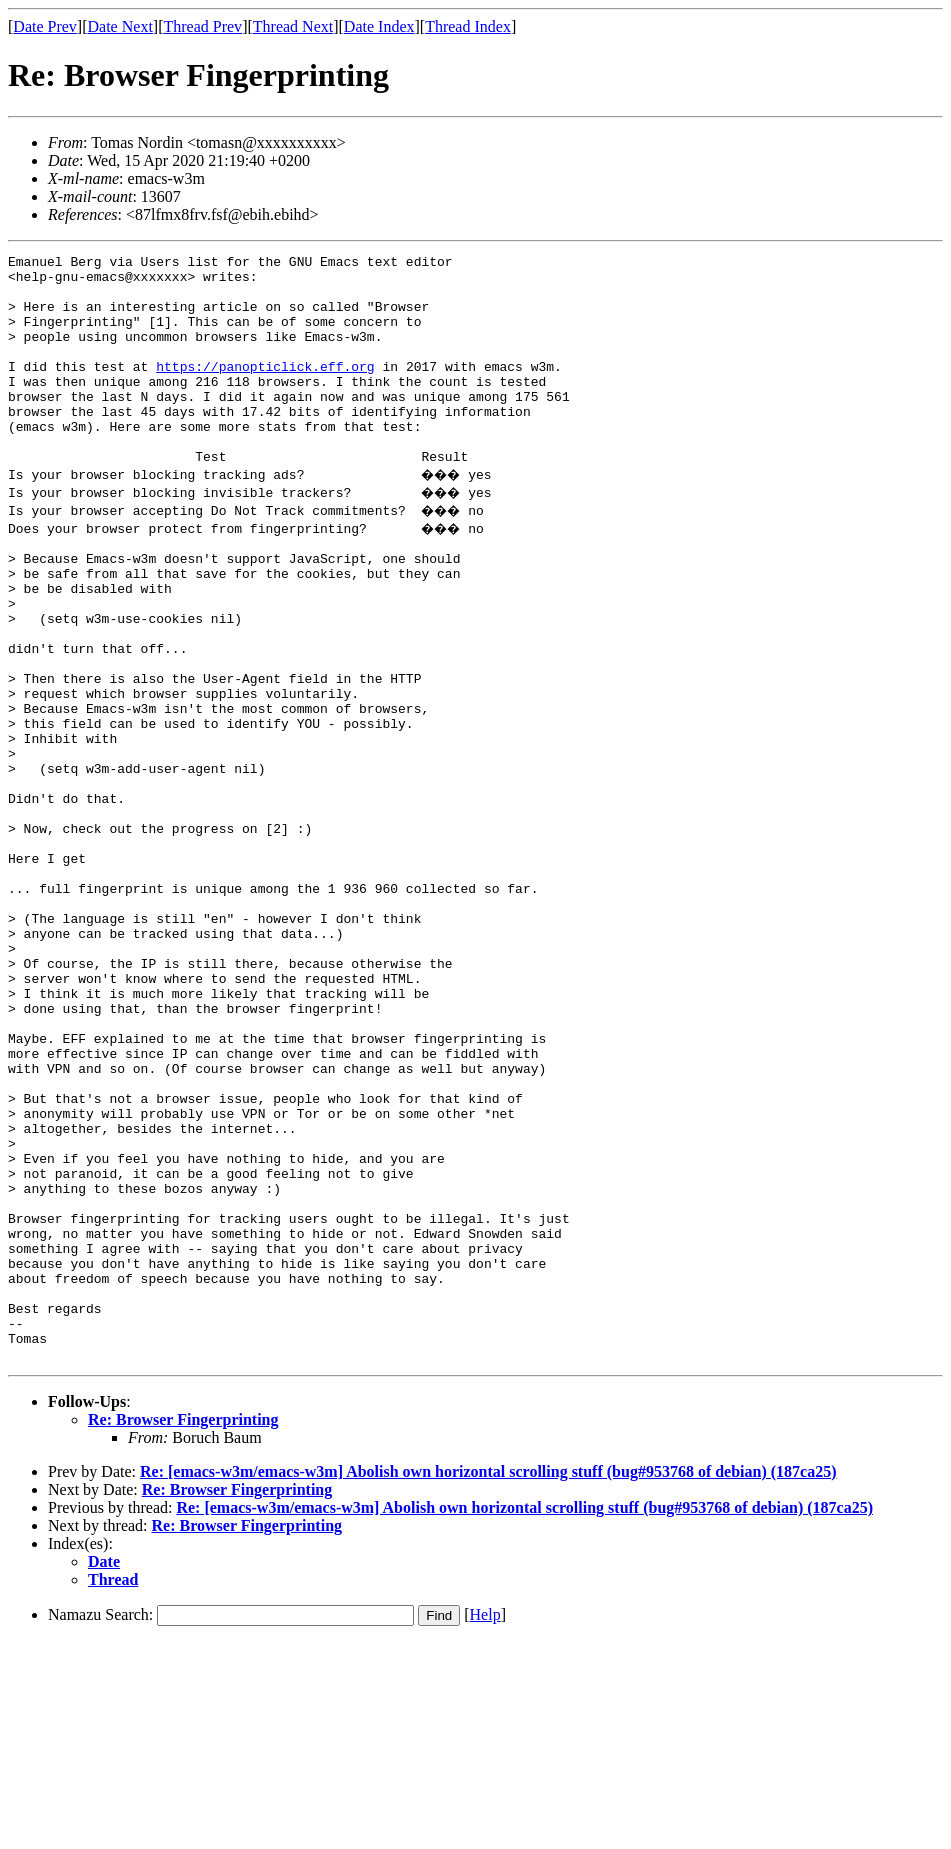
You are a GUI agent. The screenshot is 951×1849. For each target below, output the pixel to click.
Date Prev (45, 26)
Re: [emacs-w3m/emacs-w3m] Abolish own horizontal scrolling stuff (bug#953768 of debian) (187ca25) (488, 1678)
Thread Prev (202, 26)
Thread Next (293, 26)
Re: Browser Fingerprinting (183, 1626)
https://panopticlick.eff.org (265, 390)
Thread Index (468, 26)
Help (485, 1821)
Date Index (379, 26)
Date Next (120, 26)
